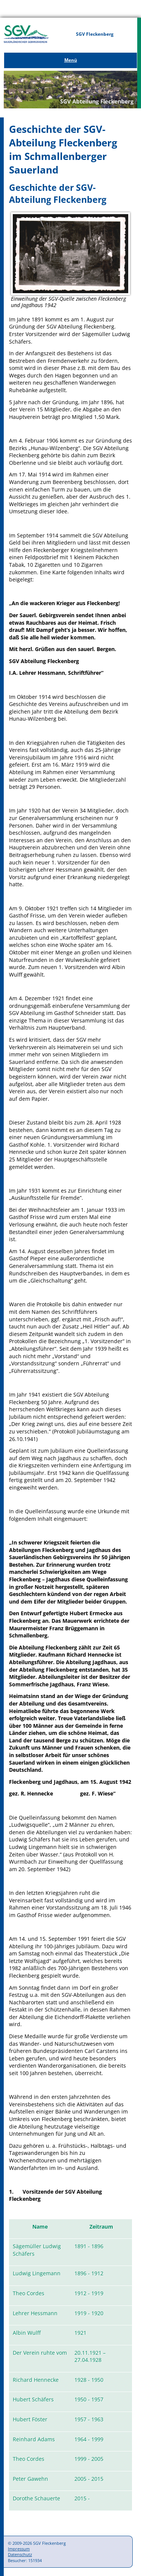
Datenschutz (20, 2554)
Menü (70, 60)
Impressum (19, 2549)
